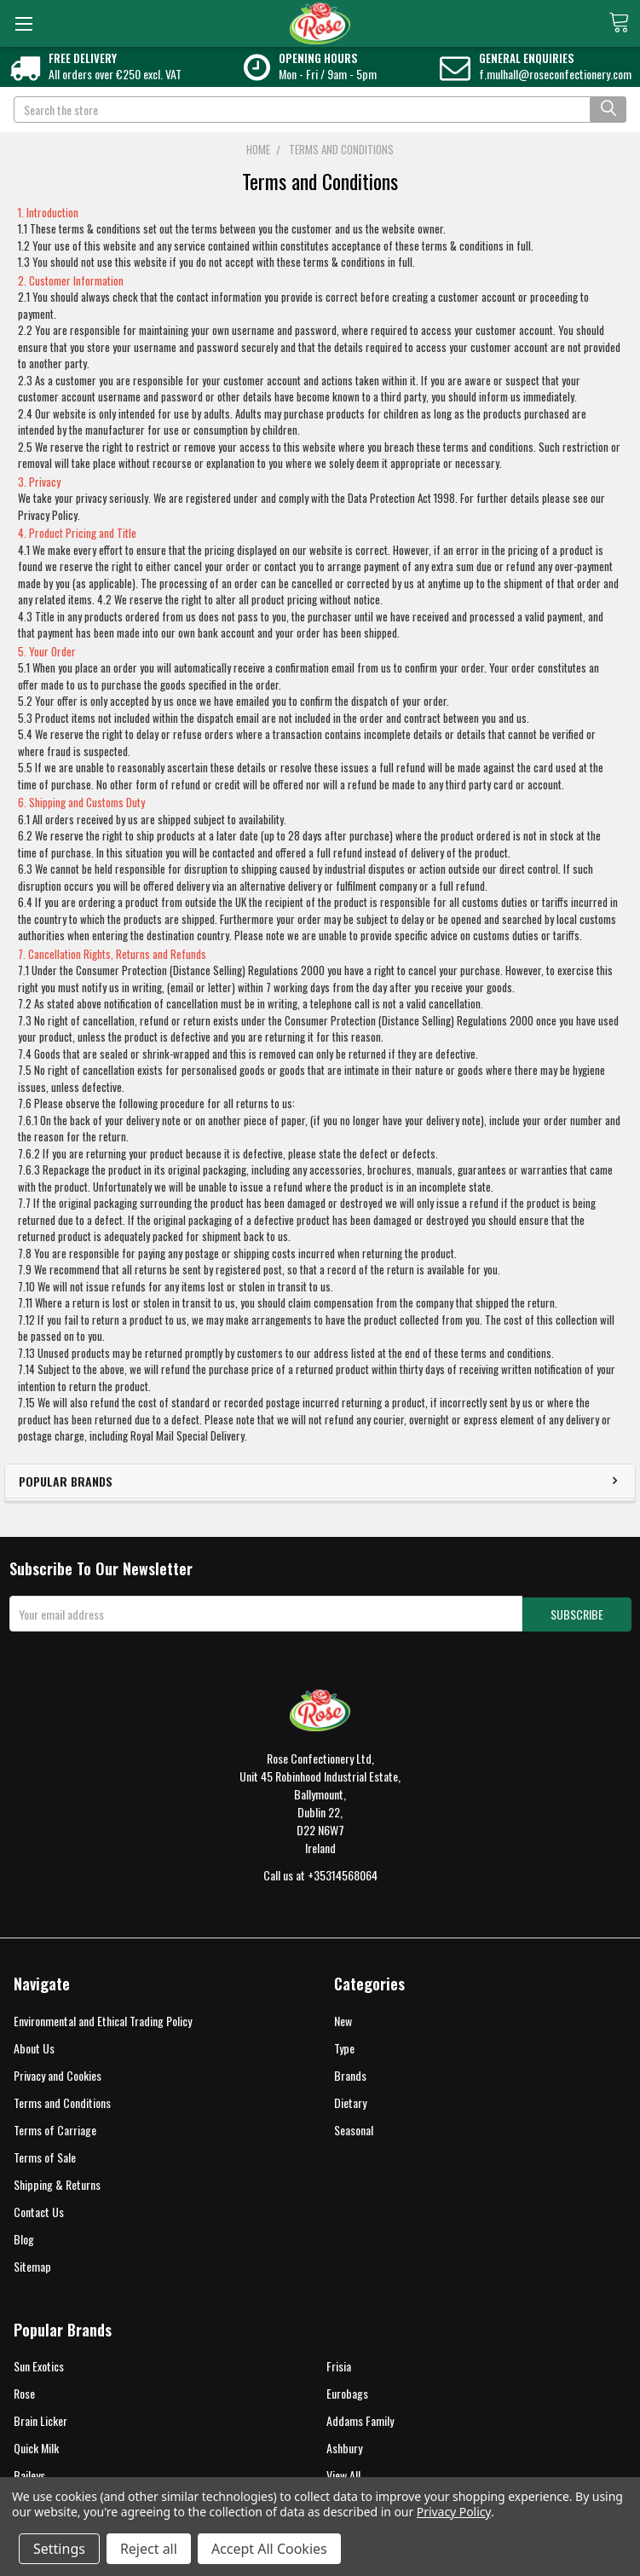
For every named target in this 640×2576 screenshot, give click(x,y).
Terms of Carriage (55, 2128)
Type (344, 2046)
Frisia (338, 2364)
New (343, 2019)
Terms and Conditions (62, 2101)
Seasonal (353, 2128)
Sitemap (32, 2264)
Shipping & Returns (57, 2183)
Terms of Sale (45, 2155)
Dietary (350, 2101)
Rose (24, 2391)
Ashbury (344, 2446)
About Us (34, 2046)
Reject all (148, 2548)
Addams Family (360, 2419)
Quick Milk (36, 2446)
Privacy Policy (454, 2512)
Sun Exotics (39, 2364)
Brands (350, 2073)
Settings (59, 2548)
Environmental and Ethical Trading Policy (103, 2019)
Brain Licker (40, 2419)
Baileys (29, 2473)
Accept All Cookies (269, 2548)
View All (343, 2473)
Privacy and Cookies (57, 2073)
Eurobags (347, 2391)
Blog (24, 2236)
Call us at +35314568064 (320, 1873)
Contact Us (39, 2209)
